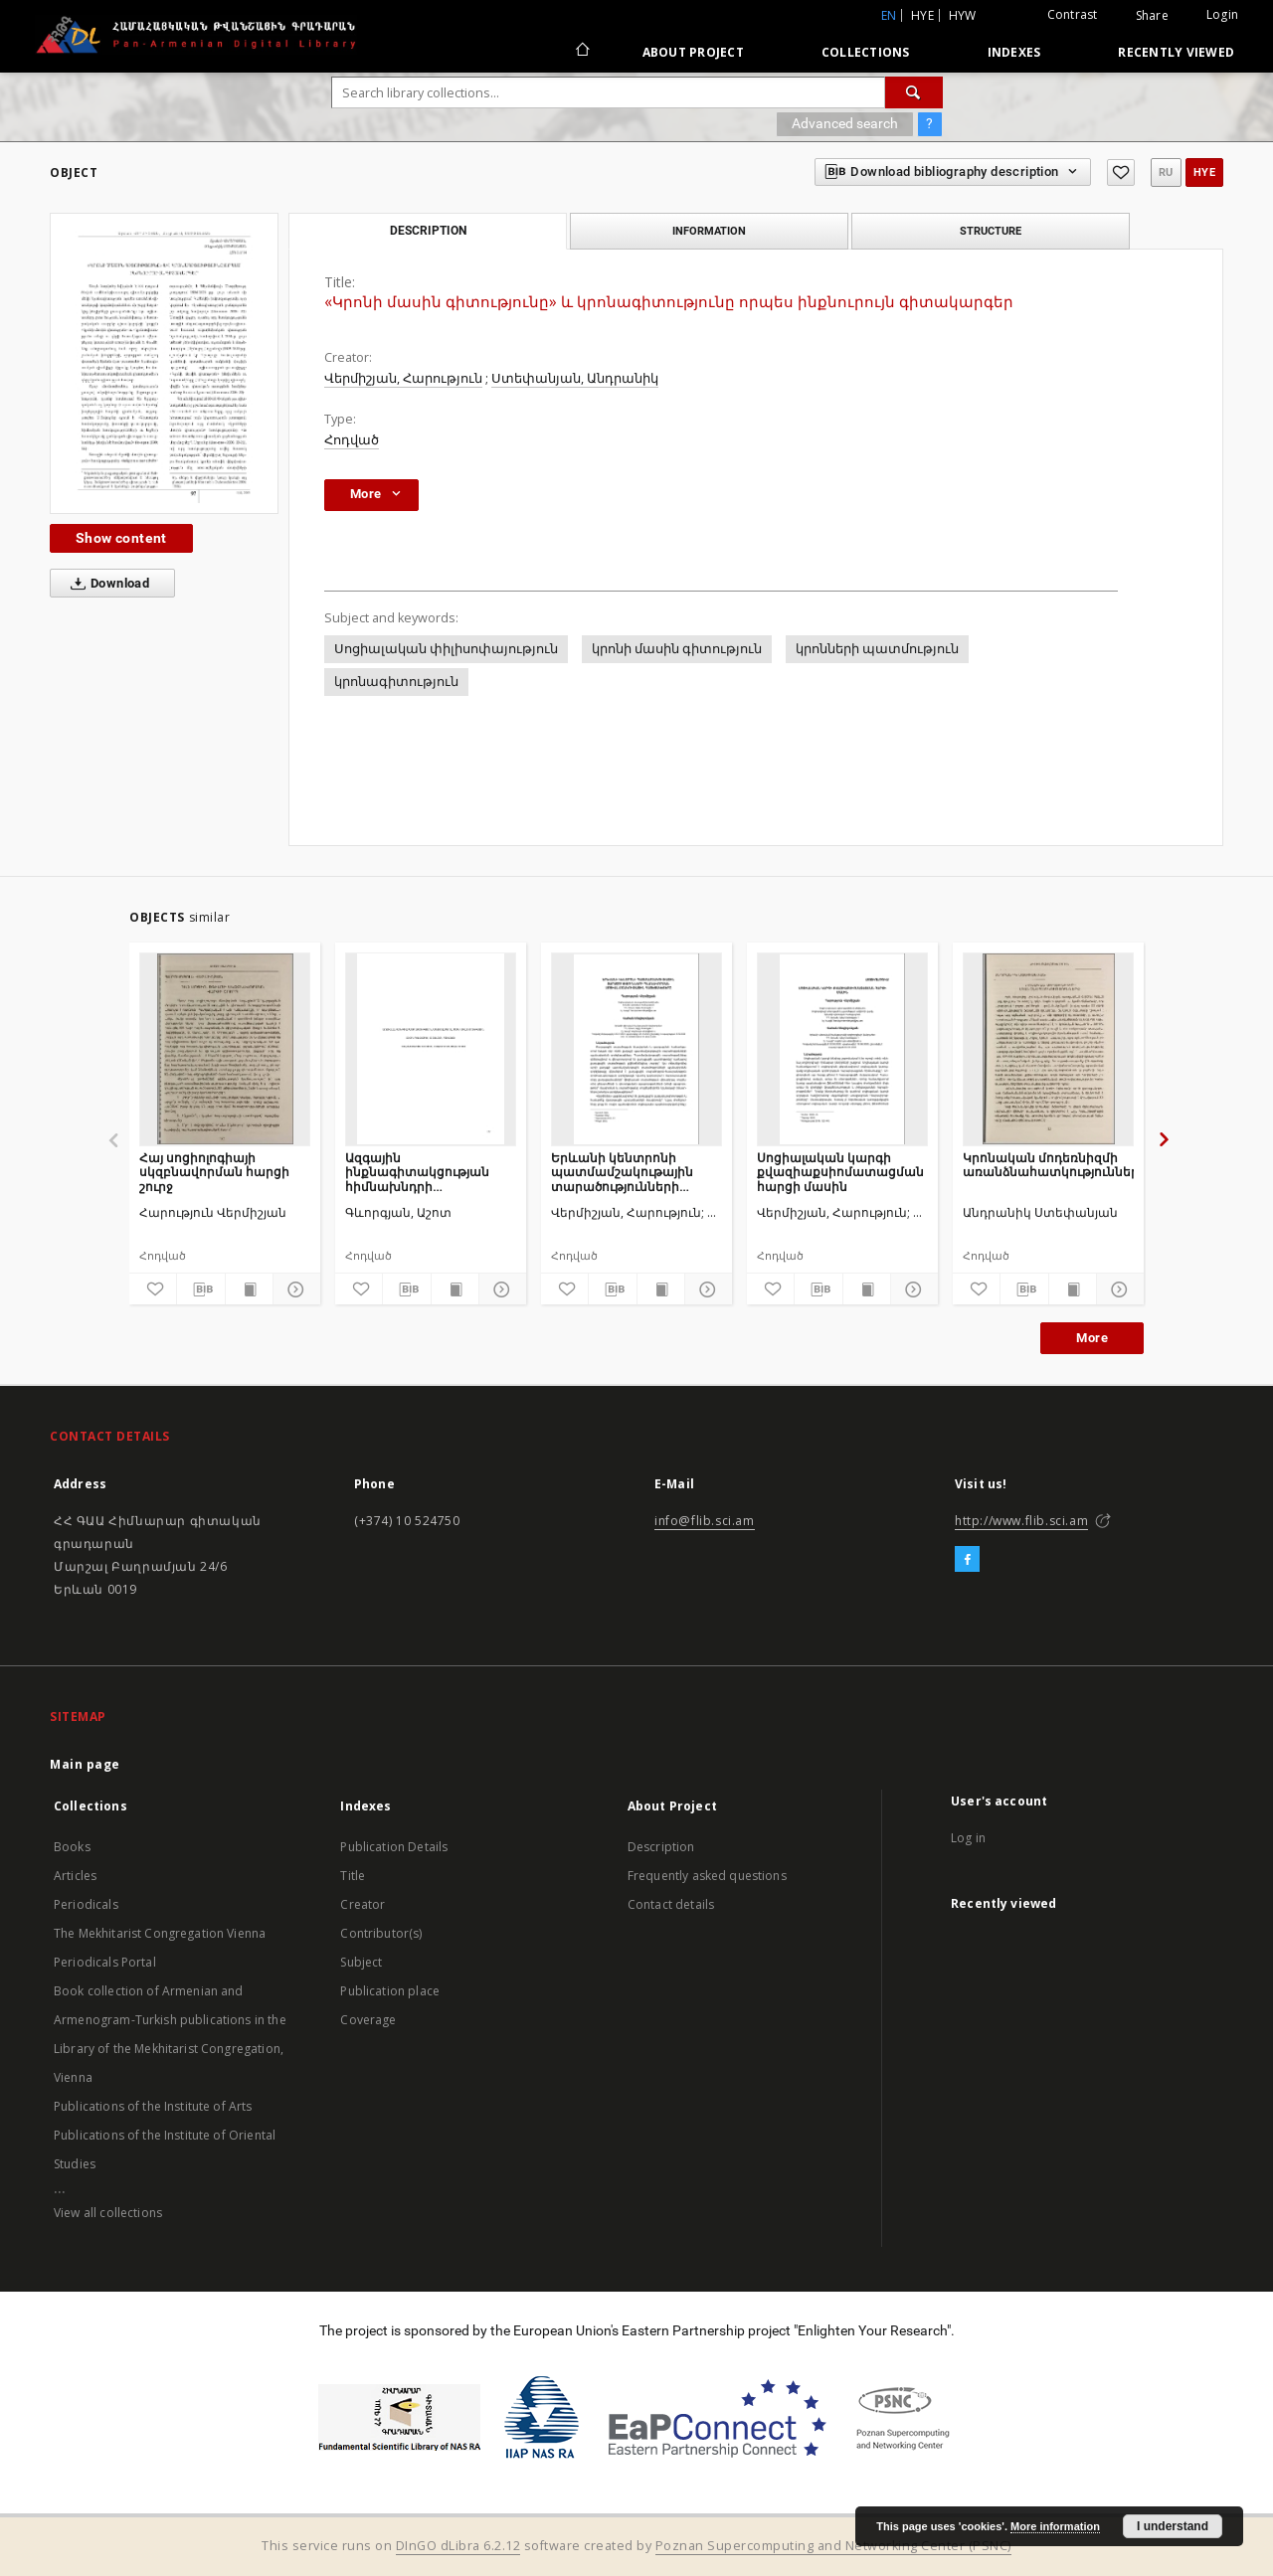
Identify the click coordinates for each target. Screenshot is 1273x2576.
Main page (85, 1764)
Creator (362, 1904)
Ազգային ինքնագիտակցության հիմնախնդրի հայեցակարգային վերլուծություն (417, 1171)
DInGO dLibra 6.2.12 (458, 2545)
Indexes (1014, 52)
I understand (1172, 2526)
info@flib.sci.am (704, 1520)
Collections (865, 52)
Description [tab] (428, 231)
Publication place (390, 1990)
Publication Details (394, 1846)
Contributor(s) (381, 1933)
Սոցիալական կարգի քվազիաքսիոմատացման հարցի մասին (840, 1171)
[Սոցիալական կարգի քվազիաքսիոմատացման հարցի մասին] (842, 1048)
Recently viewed (1176, 52)
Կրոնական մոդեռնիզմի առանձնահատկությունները (1048, 1164)
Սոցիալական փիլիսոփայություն (446, 648)
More (1092, 1337)
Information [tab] (709, 231)
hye (922, 15)
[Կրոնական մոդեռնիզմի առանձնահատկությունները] (1048, 1048)
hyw (963, 15)
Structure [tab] (990, 231)
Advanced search (845, 123)
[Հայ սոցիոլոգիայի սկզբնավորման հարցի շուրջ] (224, 1048)
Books (72, 1846)
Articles (75, 1875)
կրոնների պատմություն (877, 648)
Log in (968, 1837)
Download (106, 584)
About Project (693, 52)
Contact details (671, 1904)
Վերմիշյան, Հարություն (403, 378)
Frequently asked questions (707, 1875)
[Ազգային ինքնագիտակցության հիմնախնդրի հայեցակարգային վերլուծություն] (430, 1048)
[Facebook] (967, 1560)
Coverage (368, 2019)
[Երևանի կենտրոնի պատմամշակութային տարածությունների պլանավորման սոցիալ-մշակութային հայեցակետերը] (636, 1048)
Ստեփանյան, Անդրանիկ (574, 378)
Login (1222, 14)
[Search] (914, 92)
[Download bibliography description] (200, 1289)
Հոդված (351, 439)
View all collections (108, 2212)
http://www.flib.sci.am (1021, 1520)
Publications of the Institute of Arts (153, 2106)
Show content (121, 538)
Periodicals (86, 1904)
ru (1166, 172)
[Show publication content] (249, 1289)
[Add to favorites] (1121, 172)
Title (352, 1875)
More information (1055, 2526)
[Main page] (581, 52)
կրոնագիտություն (396, 681)
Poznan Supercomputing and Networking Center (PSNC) (833, 2545)
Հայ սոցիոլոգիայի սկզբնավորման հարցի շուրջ (214, 1171)
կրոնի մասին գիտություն (677, 648)
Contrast (1072, 14)
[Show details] (294, 1289)
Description (661, 1846)
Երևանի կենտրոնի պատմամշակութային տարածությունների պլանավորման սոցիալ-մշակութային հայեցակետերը (627, 1171)
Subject (361, 1962)
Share (1152, 16)
